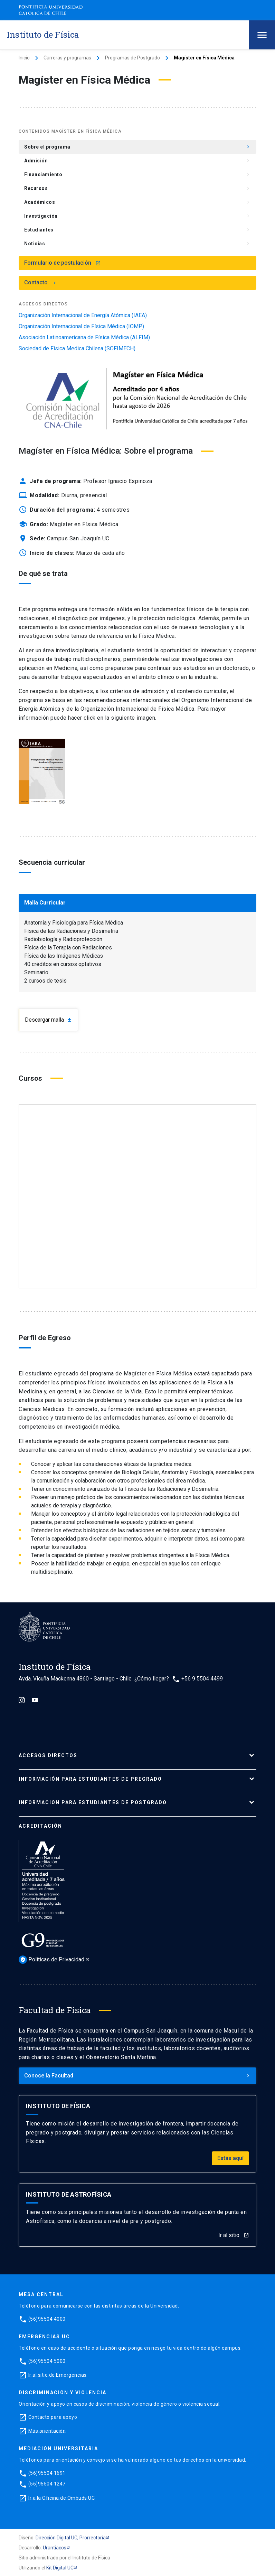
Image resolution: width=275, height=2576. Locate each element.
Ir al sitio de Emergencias (57, 2374)
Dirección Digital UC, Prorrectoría (71, 2537)
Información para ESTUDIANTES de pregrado (90, 1779)
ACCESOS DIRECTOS (48, 1755)
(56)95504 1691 (47, 2472)
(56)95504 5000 (47, 2361)
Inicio (24, 57)
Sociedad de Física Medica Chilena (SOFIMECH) (77, 348)
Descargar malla (48, 1019)
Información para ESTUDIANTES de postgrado (93, 1802)
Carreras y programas (67, 57)
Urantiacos (54, 2547)
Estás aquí (230, 2158)
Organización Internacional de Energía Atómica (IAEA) (83, 315)
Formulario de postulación (62, 262)
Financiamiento (137, 174)
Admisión (137, 160)
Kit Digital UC (60, 2567)
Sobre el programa (137, 147)
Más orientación (47, 2430)
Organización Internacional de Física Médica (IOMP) (81, 326)
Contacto (40, 282)
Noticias (137, 243)
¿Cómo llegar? (151, 1678)
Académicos (137, 202)
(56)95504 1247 (47, 2483)
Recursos (137, 188)
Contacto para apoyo (52, 2416)
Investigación (137, 216)
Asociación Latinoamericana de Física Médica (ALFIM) (84, 337)
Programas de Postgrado (132, 57)
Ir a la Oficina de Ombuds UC (61, 2497)
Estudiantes (137, 230)
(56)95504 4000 (47, 2318)
